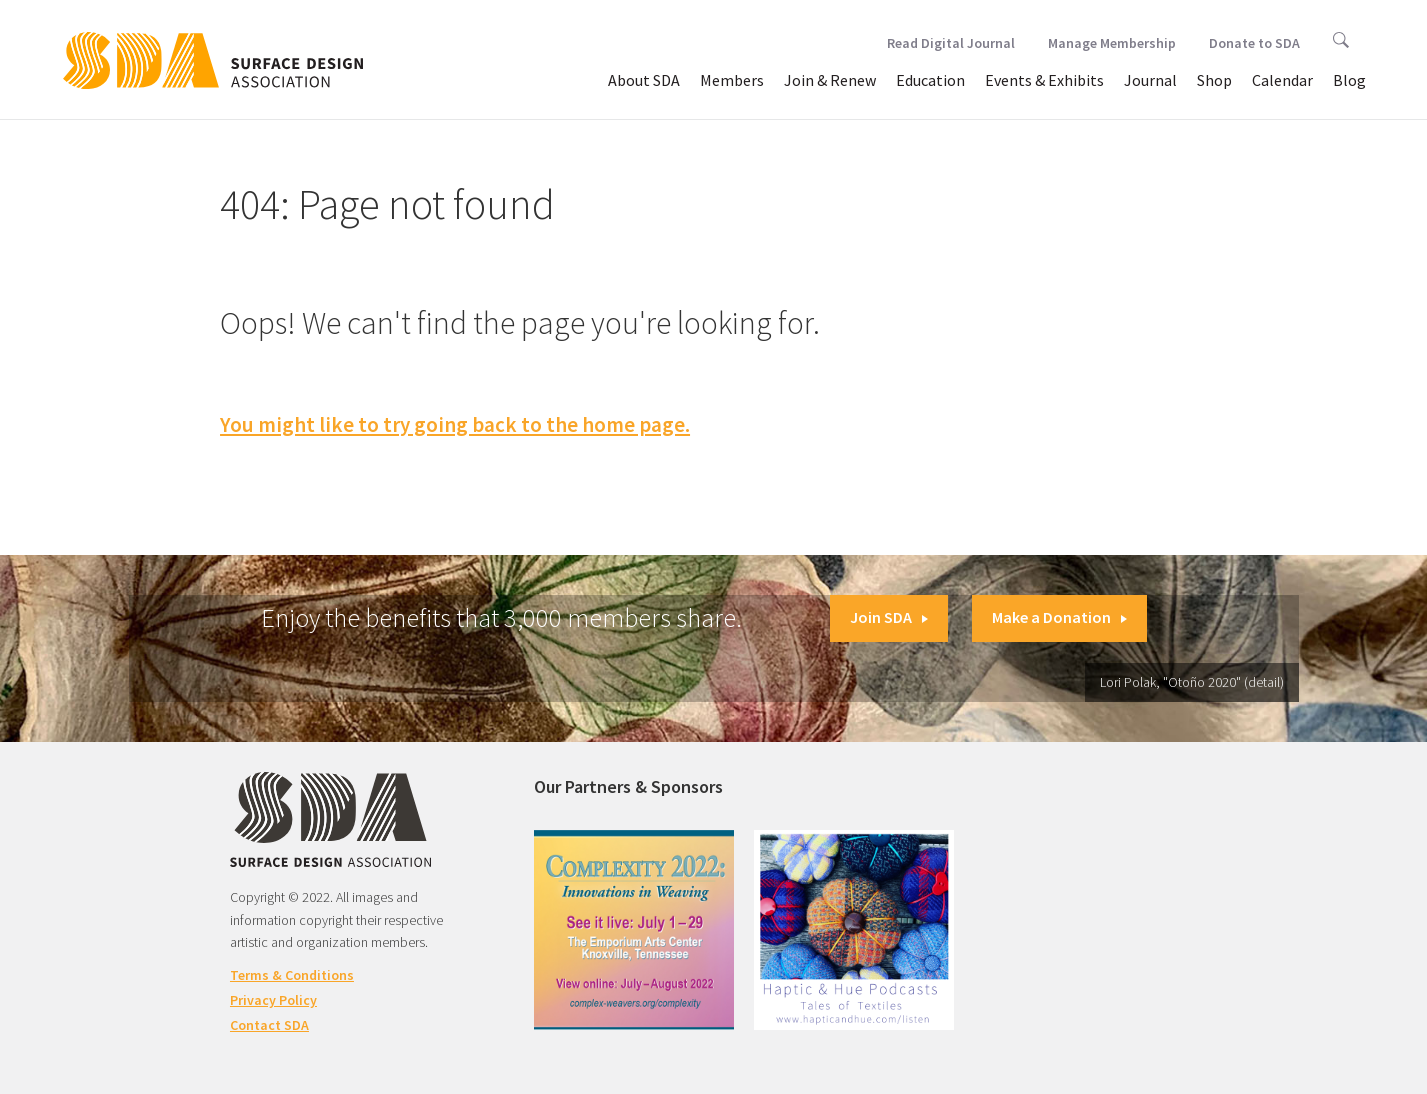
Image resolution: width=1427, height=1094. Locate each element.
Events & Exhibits (1044, 80)
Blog (1349, 80)
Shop (1214, 80)
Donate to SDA (1254, 43)
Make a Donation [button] (1059, 617)
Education (930, 80)
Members (732, 80)
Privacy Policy (273, 1000)
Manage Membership (1112, 43)
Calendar (1282, 80)
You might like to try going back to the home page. (455, 424)
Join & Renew (830, 80)
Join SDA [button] (889, 617)
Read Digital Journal (951, 43)
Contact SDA (269, 1025)
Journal (1150, 80)
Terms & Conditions (292, 975)
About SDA (644, 80)
